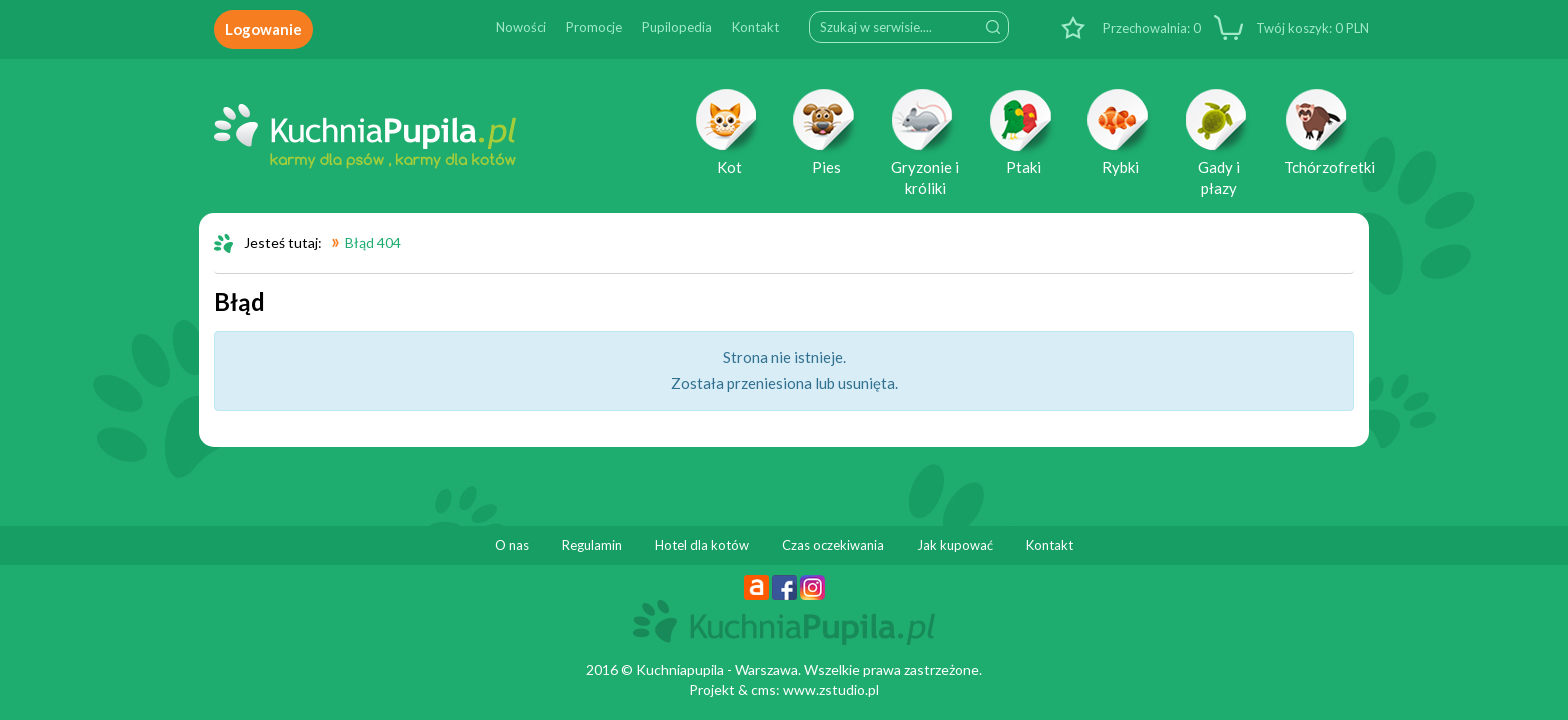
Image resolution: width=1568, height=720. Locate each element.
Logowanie (263, 29)
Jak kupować (955, 545)
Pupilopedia (677, 27)
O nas (512, 545)
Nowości (521, 27)
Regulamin (592, 545)
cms (763, 689)
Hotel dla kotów (702, 545)
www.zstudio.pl (831, 689)
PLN (1311, 28)
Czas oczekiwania (833, 545)
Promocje (594, 27)
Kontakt (755, 27)
